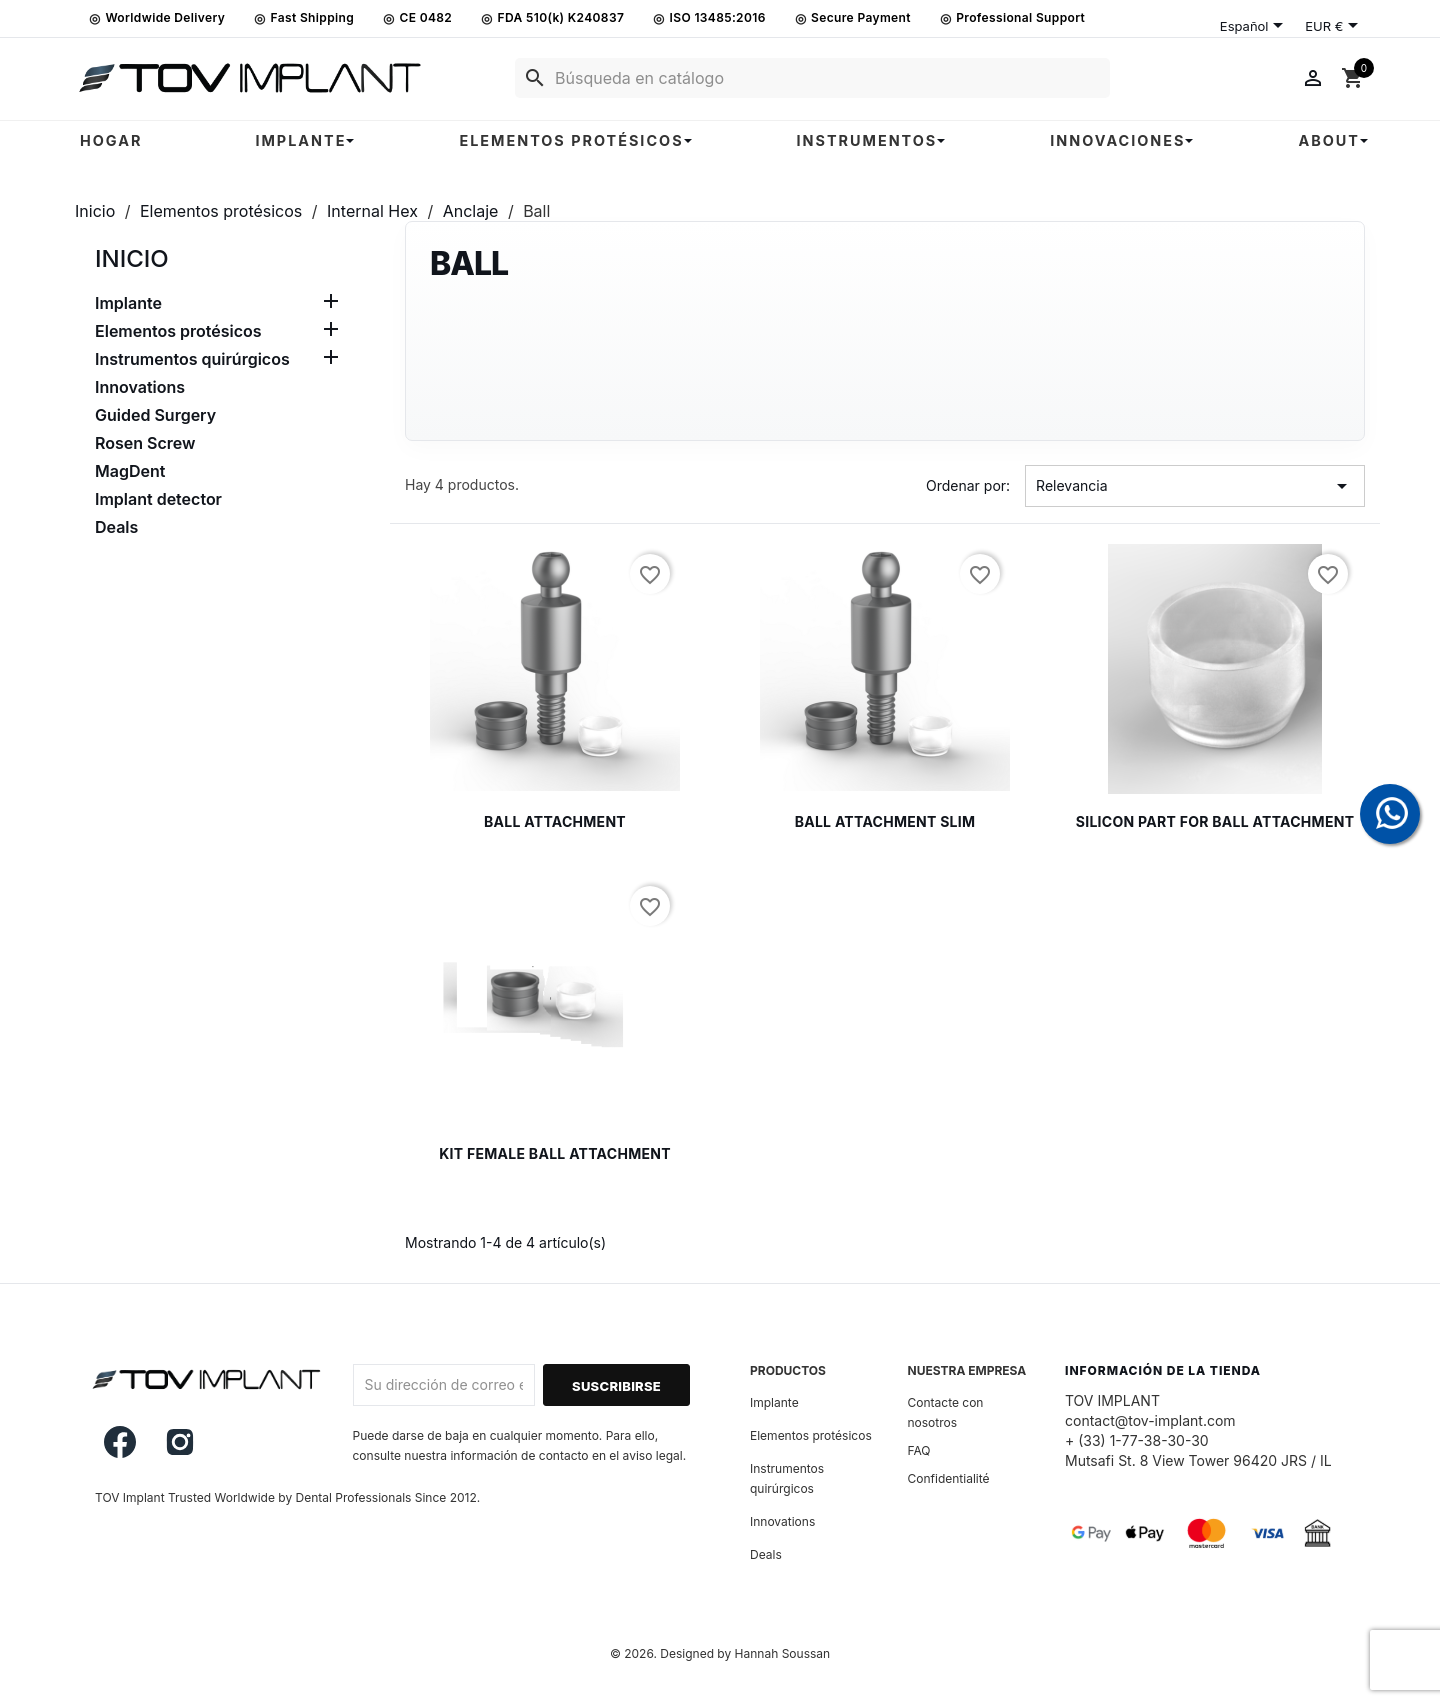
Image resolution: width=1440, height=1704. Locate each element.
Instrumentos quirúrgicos (192, 359)
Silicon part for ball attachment (1215, 821)
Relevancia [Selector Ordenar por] (1195, 486)
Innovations (140, 387)
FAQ (919, 1450)
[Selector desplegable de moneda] (1335, 27)
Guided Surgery (155, 415)
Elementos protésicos (178, 331)
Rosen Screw (145, 443)
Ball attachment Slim (885, 821)
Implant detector (158, 499)
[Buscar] (812, 78)
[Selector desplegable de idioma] (1255, 27)
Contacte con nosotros (946, 1412)
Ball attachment (555, 821)
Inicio (132, 258)
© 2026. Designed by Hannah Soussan (720, 1653)
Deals (116, 527)
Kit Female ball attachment (555, 1153)
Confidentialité (949, 1478)
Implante (128, 303)
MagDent (130, 471)
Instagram (180, 1442)
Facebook (120, 1442)
